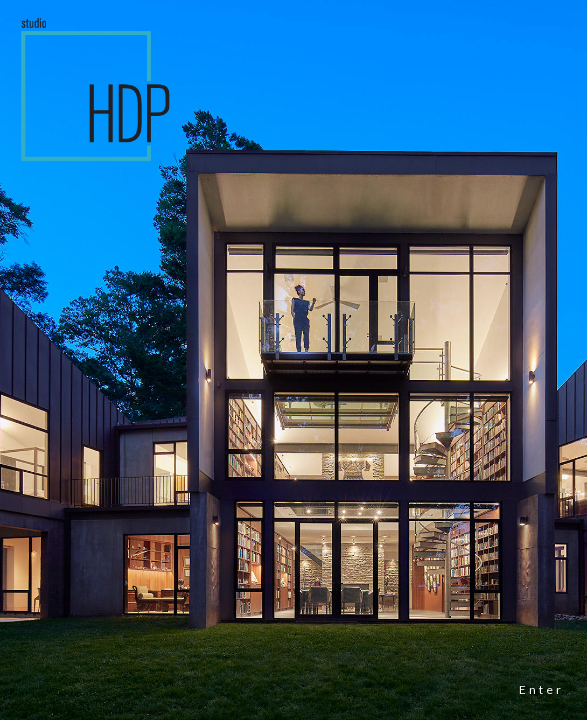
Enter (541, 689)
